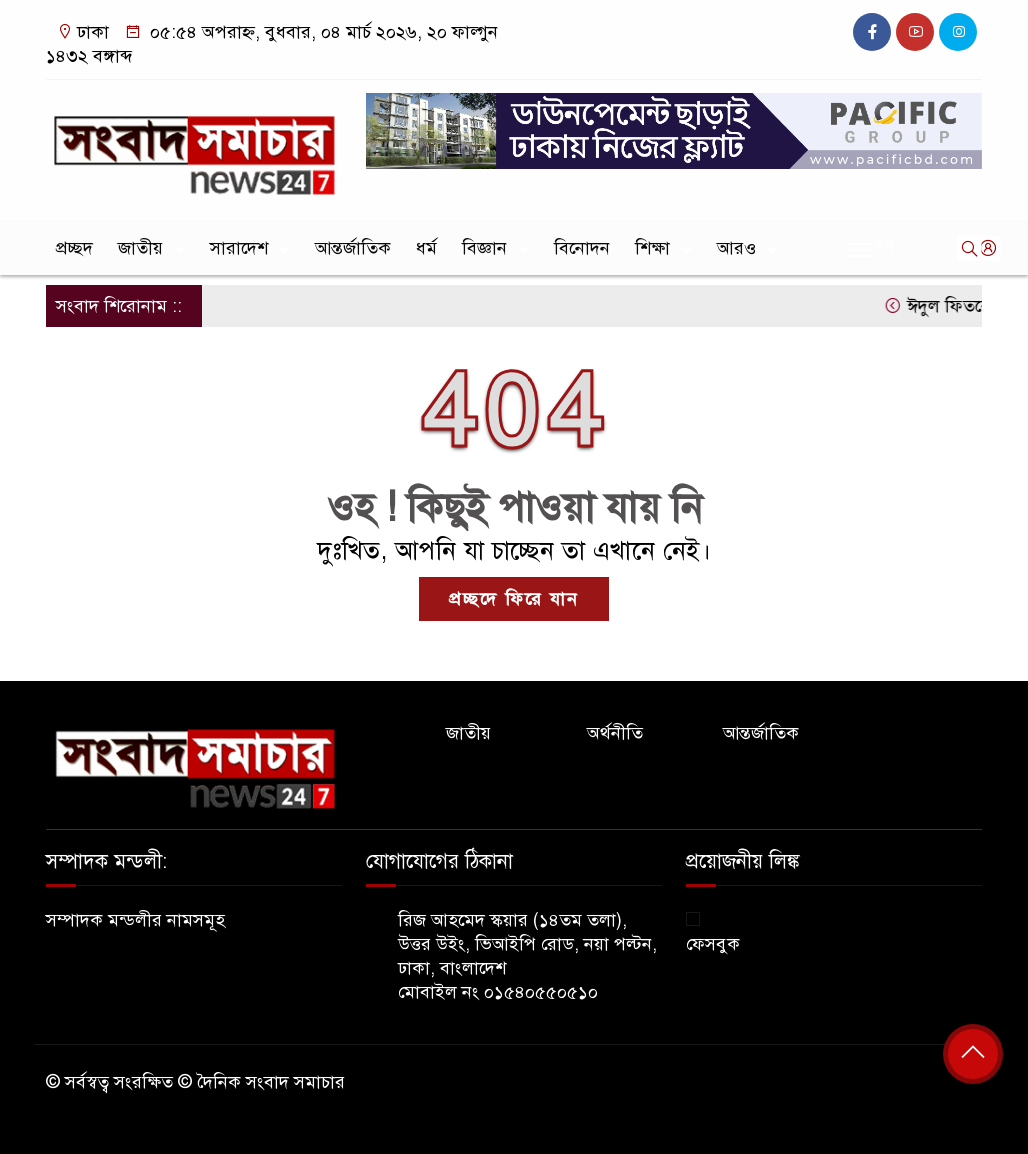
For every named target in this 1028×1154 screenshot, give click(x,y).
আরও (736, 248)
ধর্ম (426, 248)
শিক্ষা (652, 248)
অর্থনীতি (615, 733)
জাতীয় (140, 248)
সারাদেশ (239, 248)
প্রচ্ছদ (74, 248)
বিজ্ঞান (484, 248)
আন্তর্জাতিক (353, 248)
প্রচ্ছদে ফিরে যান (514, 599)
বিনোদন (582, 248)
